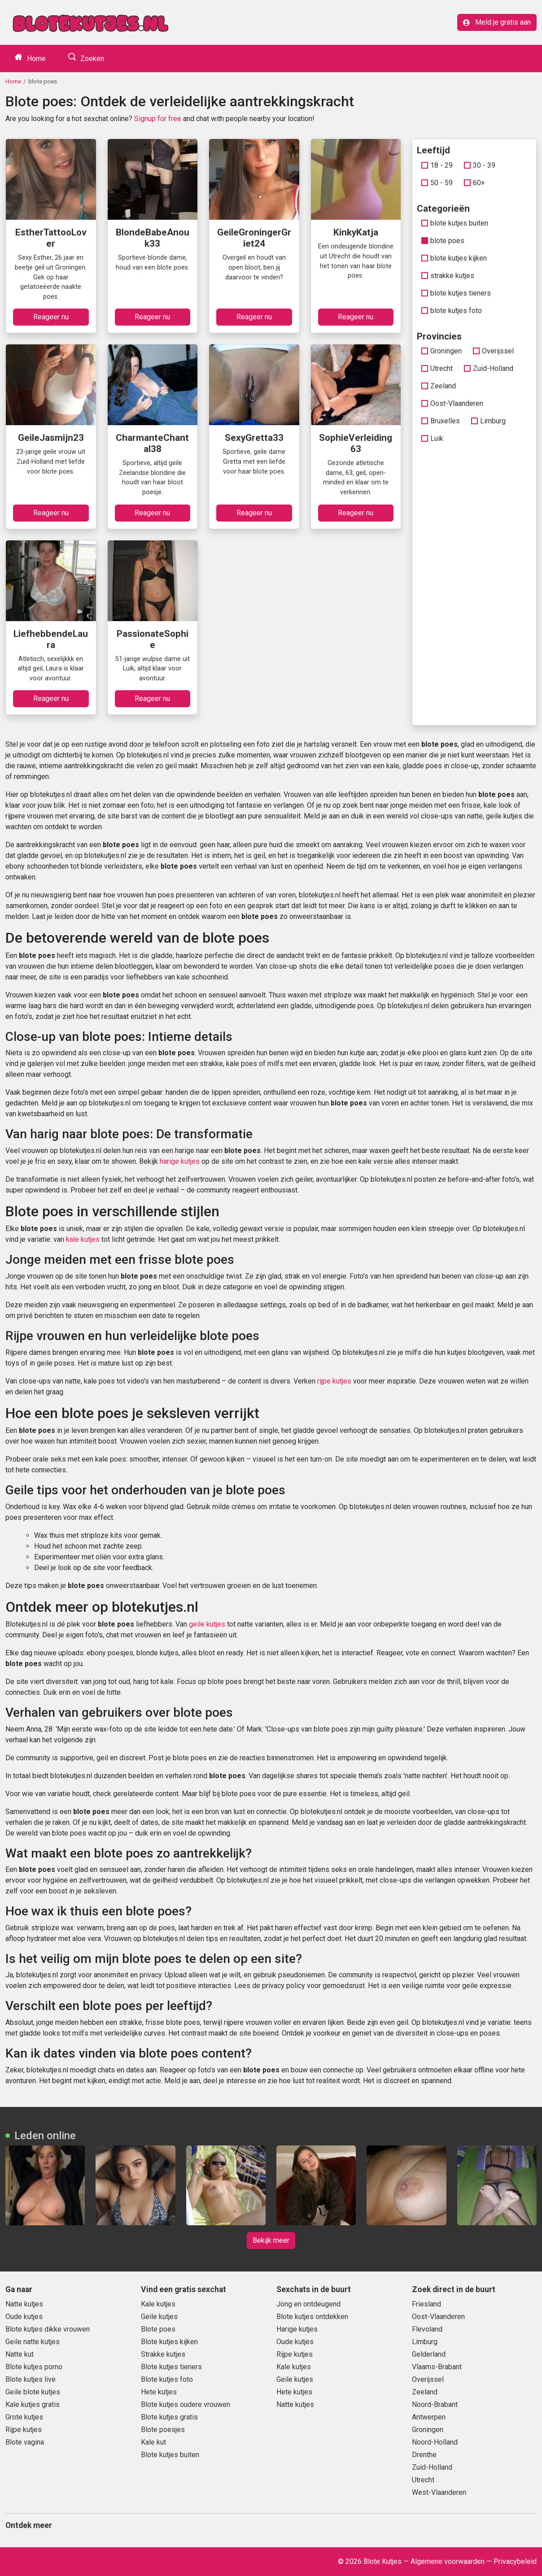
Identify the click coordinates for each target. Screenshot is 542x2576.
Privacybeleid (515, 2561)
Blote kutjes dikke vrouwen (47, 2329)
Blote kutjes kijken (169, 2341)
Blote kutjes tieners (171, 2367)
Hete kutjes (159, 2392)
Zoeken (91, 58)
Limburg (488, 421)
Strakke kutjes (163, 2354)
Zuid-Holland (488, 368)
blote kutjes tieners (456, 293)
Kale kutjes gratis (32, 2404)
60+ (474, 182)
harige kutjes (180, 1161)
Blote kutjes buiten (170, 2454)
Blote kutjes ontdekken (312, 2316)
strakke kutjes (447, 275)
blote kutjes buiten (454, 223)
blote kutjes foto (451, 310)
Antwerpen (429, 2417)
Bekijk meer (271, 2240)
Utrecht (437, 368)
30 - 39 (479, 165)
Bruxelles (440, 421)
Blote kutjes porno (33, 2367)
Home (35, 58)
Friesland (426, 2304)
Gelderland (429, 2354)
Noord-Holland (435, 2442)
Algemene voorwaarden (448, 2561)
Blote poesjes (163, 2429)
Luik (432, 438)
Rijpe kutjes (23, 2429)
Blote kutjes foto (167, 2379)
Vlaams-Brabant (437, 2367)
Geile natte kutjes (32, 2341)
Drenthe (424, 2454)
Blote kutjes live (30, 2379)
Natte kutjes (24, 2304)
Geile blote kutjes (32, 2392)
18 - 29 (437, 165)
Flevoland (427, 2329)
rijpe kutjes (334, 1381)
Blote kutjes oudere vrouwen (185, 2404)
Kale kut (153, 2442)
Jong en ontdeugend (308, 2304)
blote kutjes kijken (454, 258)
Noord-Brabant (435, 2404)
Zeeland (438, 386)
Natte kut (19, 2354)
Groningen (441, 351)
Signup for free (157, 118)
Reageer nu (51, 317)
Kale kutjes (158, 2304)
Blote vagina (24, 2442)
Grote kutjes (24, 2417)
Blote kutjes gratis (169, 2417)
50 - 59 (437, 182)
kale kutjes (83, 1239)
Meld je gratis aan (497, 22)
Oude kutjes (24, 2316)
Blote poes (158, 2329)
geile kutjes (207, 1624)
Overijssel (493, 351)
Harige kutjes (297, 2329)
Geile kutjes (159, 2316)
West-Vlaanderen (439, 2492)
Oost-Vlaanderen (452, 403)
